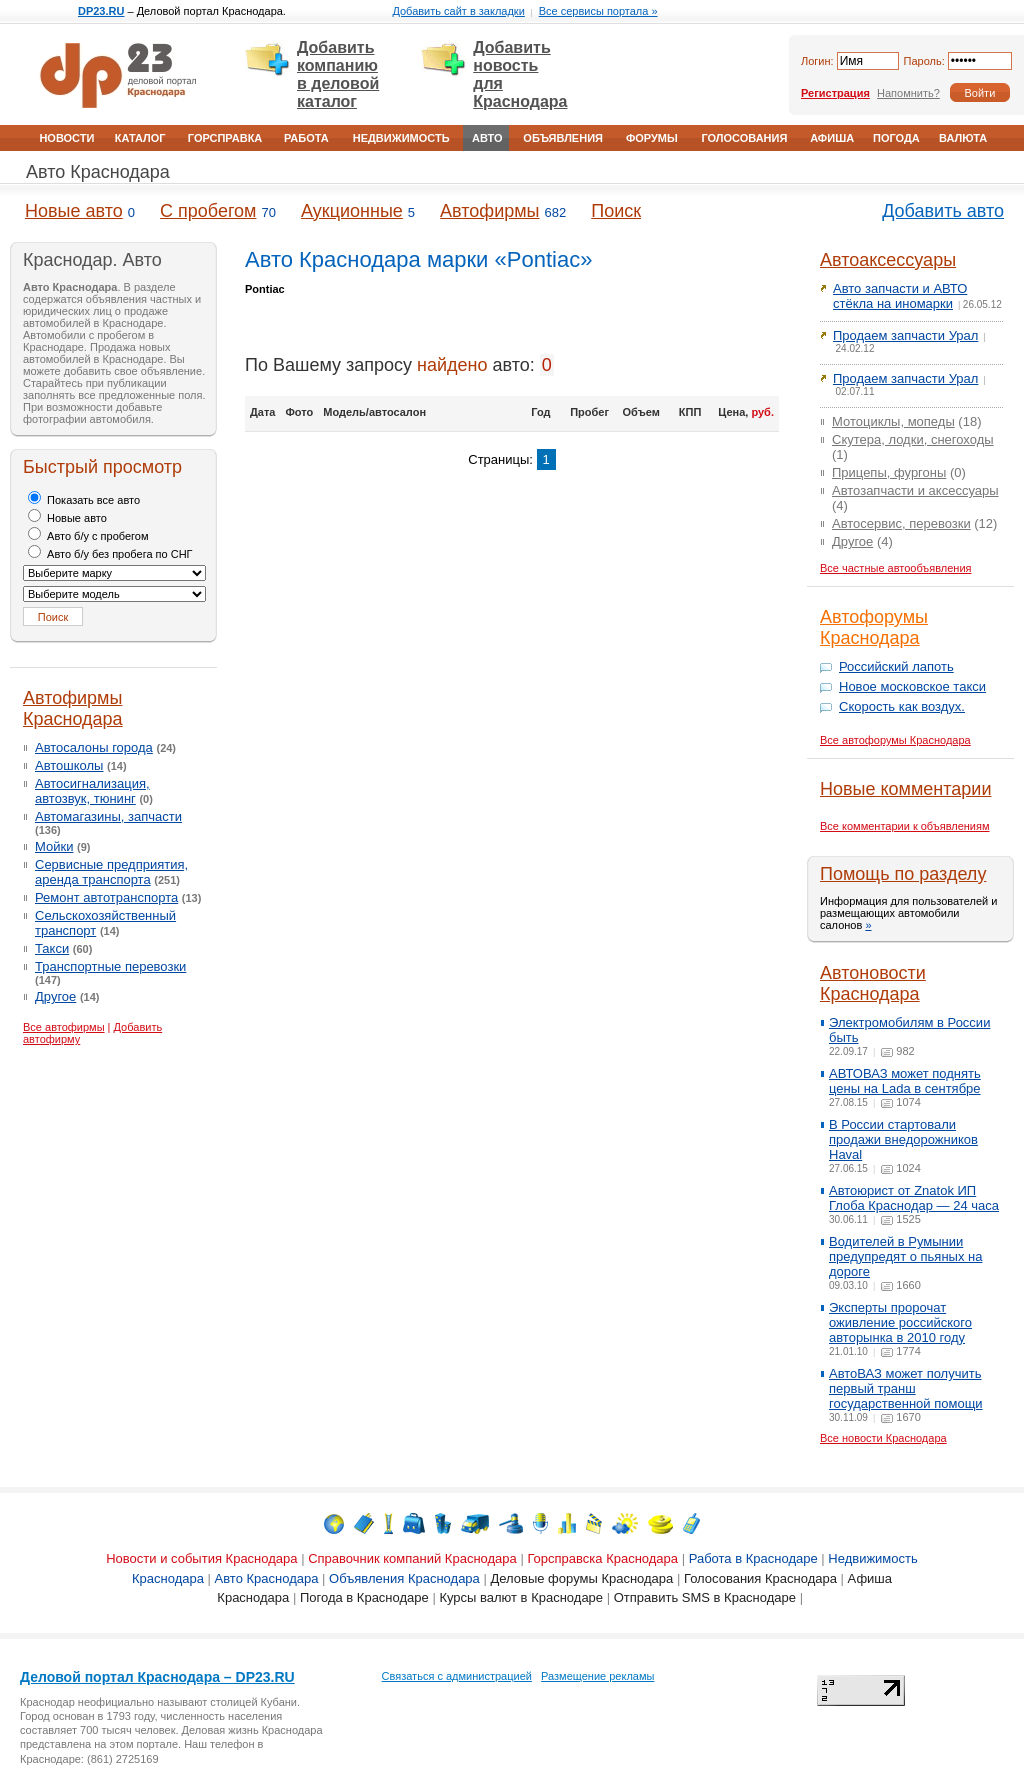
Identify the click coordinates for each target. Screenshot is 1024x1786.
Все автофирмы (64, 1027)
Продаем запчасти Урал (905, 335)
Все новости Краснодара (883, 1438)
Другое (55, 996)
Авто (487, 138)
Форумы (652, 138)
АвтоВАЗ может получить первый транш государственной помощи (906, 1388)
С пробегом (208, 211)
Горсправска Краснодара (602, 1558)
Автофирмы (489, 211)
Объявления (563, 138)
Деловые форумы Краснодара (581, 1578)
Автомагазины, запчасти (108, 816)
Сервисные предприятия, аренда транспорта (111, 872)
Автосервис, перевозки (901, 523)
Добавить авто (943, 211)
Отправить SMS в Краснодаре (705, 1597)
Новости (66, 138)
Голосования (744, 138)
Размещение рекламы (597, 1676)
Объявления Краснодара (404, 1578)
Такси (52, 948)
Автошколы (69, 765)
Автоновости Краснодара (873, 983)
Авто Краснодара (98, 172)
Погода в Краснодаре (364, 1597)
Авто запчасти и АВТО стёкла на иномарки (900, 296)
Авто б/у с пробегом (88, 536)
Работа (306, 138)
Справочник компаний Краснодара (412, 1558)
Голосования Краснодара (760, 1578)
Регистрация (835, 93)
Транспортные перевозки (110, 966)
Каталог (140, 138)
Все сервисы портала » (598, 11)
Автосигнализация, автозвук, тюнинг (92, 791)
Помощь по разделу (903, 874)
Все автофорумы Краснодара (895, 740)
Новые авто (74, 211)
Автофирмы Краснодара (73, 708)
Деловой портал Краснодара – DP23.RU (157, 1677)
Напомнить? (908, 93)
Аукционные (352, 211)
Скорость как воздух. (902, 706)
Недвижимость (401, 138)
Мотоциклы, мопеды (893, 421)
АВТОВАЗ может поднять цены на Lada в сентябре (905, 1081)
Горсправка (225, 138)
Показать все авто (84, 500)
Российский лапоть (896, 666)
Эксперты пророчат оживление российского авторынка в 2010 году (900, 1322)
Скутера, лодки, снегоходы (913, 439)
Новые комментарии (905, 789)
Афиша (832, 138)
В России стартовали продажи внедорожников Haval (903, 1139)
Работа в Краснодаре (753, 1558)
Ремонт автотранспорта (106, 897)
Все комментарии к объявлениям (905, 826)
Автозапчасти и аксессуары (915, 490)
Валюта (963, 138)
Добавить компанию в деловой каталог (338, 74)
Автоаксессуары (888, 260)
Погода (896, 138)
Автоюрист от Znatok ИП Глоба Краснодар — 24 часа (914, 1198)
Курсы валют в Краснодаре (521, 1597)
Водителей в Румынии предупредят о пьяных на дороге (905, 1256)
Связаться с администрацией (457, 1676)
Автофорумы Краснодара (874, 627)
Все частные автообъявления (896, 568)
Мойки (54, 846)
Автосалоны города (94, 747)
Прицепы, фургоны (889, 472)
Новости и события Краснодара (201, 1558)
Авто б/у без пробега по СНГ (110, 554)
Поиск (616, 211)
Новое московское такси (912, 686)
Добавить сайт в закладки (458, 11)
